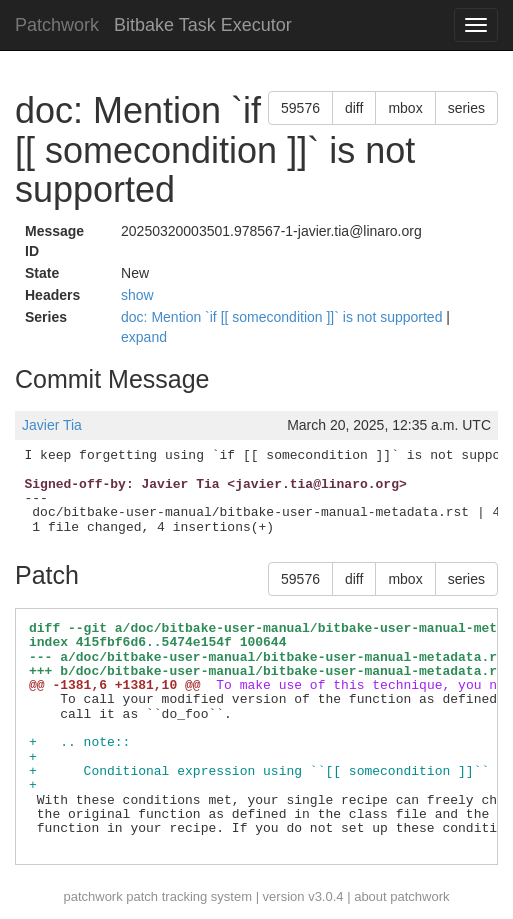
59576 (300, 108)
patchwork (92, 896)
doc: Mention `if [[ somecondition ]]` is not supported (283, 317)
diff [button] (354, 108)
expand (144, 337)
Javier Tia (52, 425)
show (137, 295)
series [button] (466, 108)
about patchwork (401, 896)
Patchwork (57, 25)
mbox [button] (405, 108)
